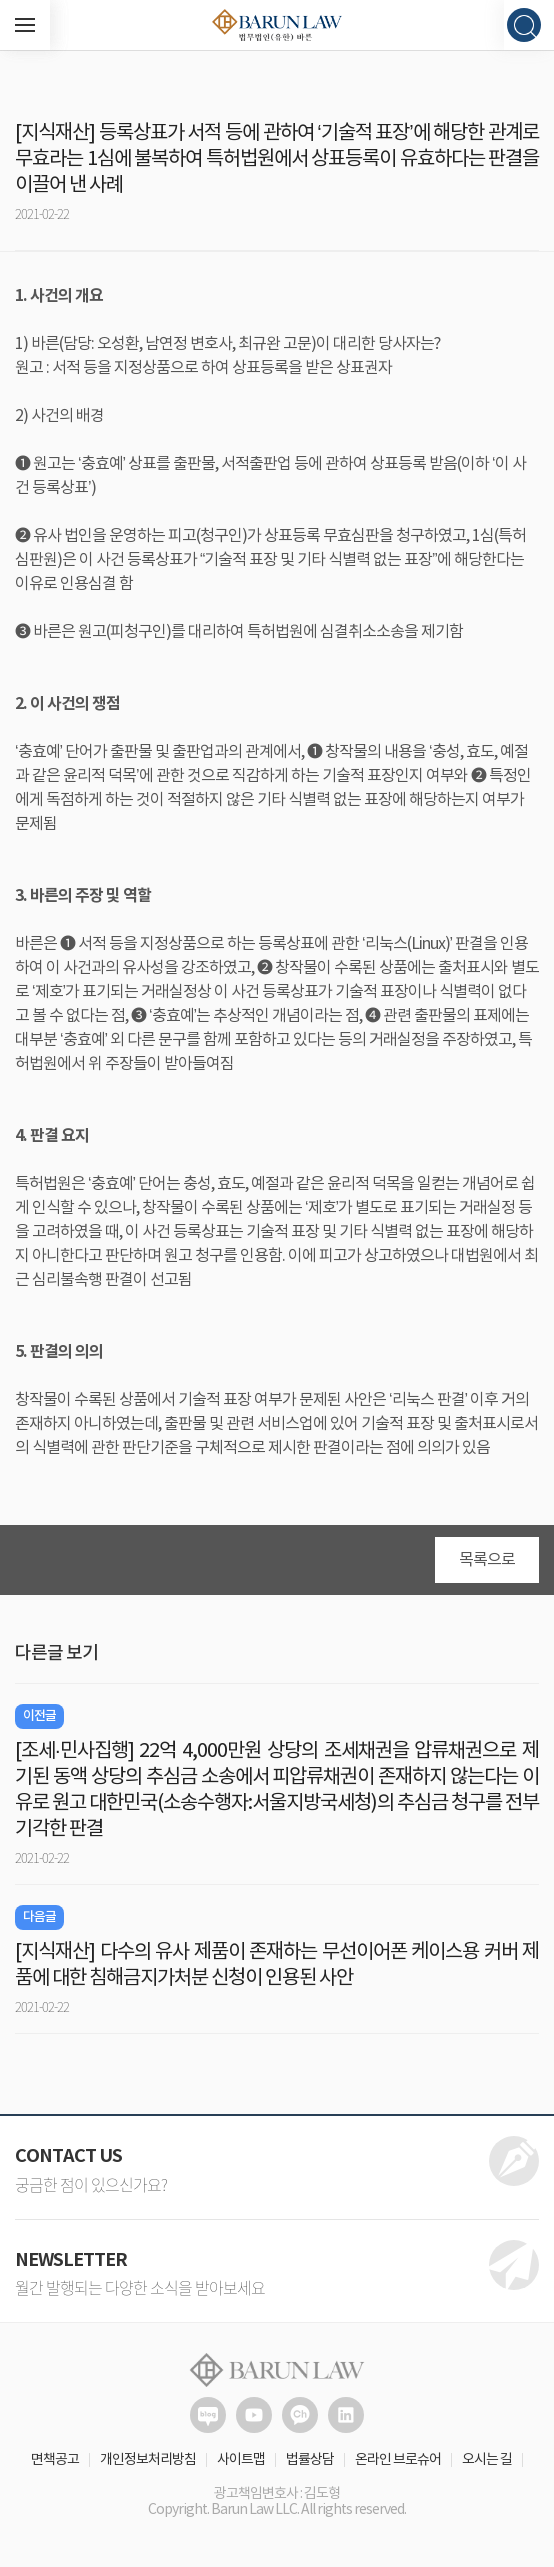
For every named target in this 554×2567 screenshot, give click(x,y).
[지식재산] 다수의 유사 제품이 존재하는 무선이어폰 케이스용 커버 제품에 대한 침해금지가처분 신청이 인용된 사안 (277, 1965)
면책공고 (55, 2460)
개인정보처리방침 (148, 2460)
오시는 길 (487, 2460)
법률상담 (310, 2460)
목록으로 (487, 1560)
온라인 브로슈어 (398, 2460)
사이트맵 (241, 2460)
